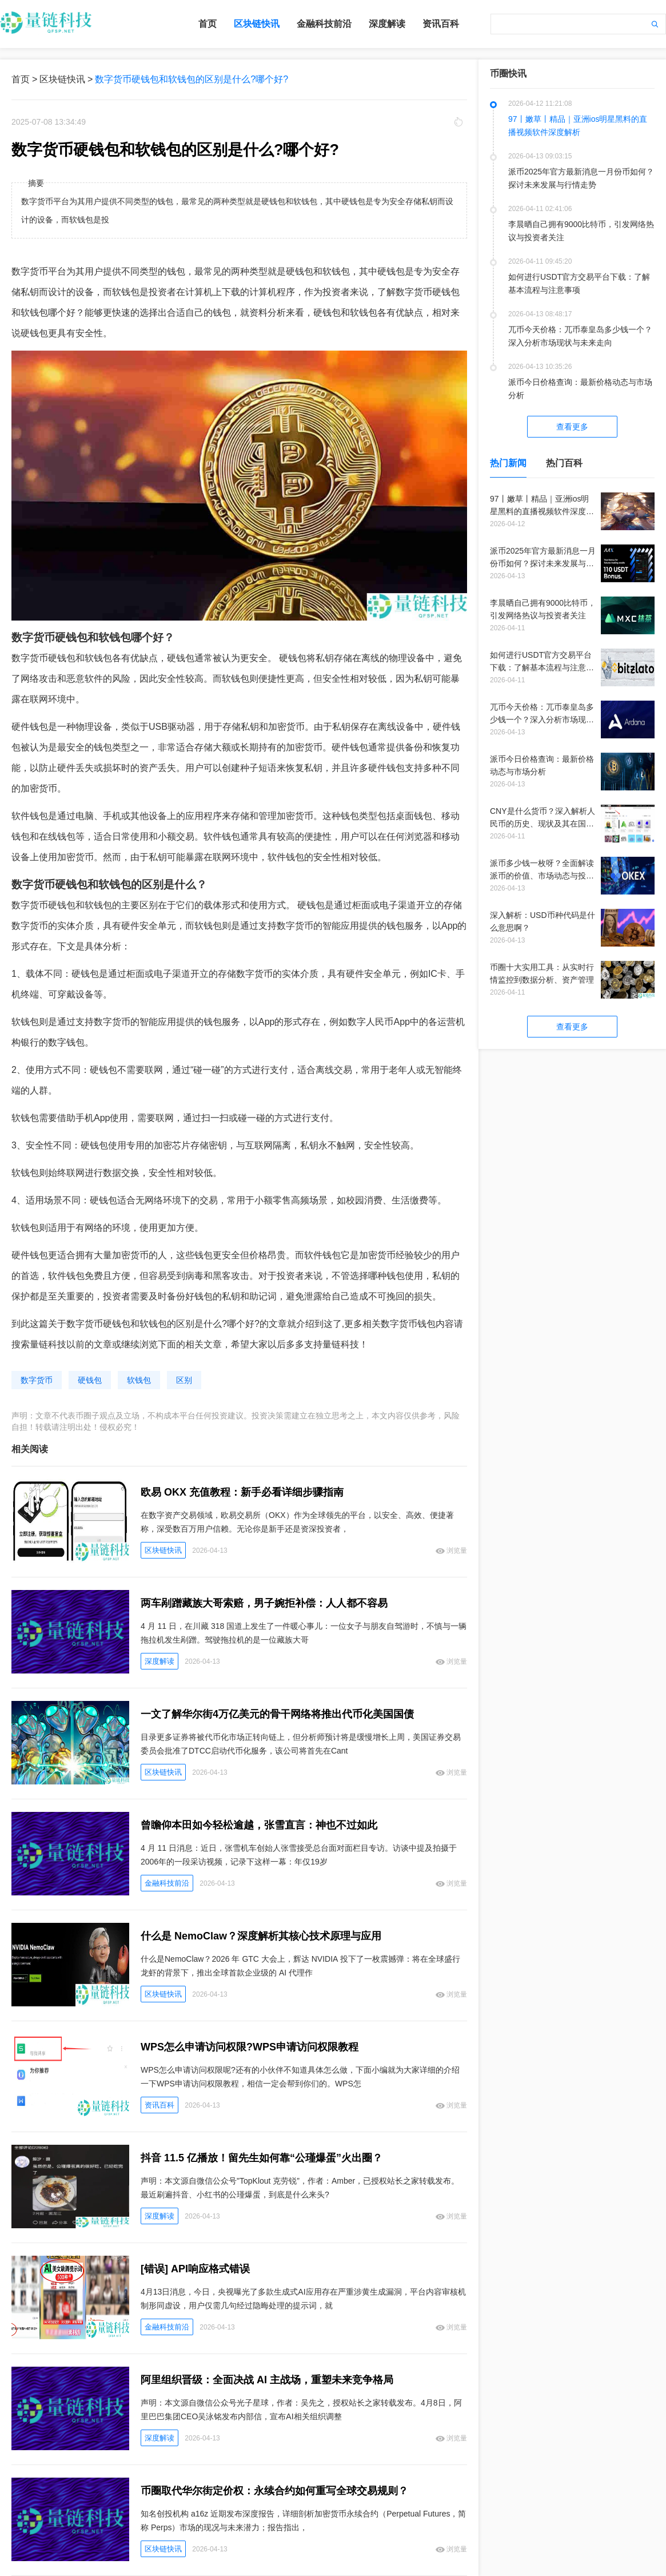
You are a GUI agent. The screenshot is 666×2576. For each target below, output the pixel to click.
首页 (207, 24)
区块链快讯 (257, 24)
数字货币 (37, 1380)
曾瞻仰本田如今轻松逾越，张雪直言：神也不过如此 (259, 1825)
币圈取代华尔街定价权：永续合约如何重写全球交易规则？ (274, 2491)
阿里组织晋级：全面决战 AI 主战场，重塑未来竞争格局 (267, 2380)
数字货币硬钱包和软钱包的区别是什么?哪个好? (191, 79)
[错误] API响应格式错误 (195, 2269)
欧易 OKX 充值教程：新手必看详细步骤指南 (242, 1492)
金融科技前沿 (324, 24)
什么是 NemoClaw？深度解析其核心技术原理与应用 (261, 1936)
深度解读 (387, 24)
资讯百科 (440, 24)
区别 (184, 1380)
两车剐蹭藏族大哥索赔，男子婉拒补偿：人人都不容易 (264, 1603)
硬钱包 (90, 1380)
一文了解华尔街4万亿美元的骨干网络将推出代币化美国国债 (277, 1714)
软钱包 (139, 1380)
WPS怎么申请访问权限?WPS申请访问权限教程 (249, 2047)
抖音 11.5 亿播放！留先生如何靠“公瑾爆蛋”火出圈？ (261, 2158)
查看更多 (572, 426)
